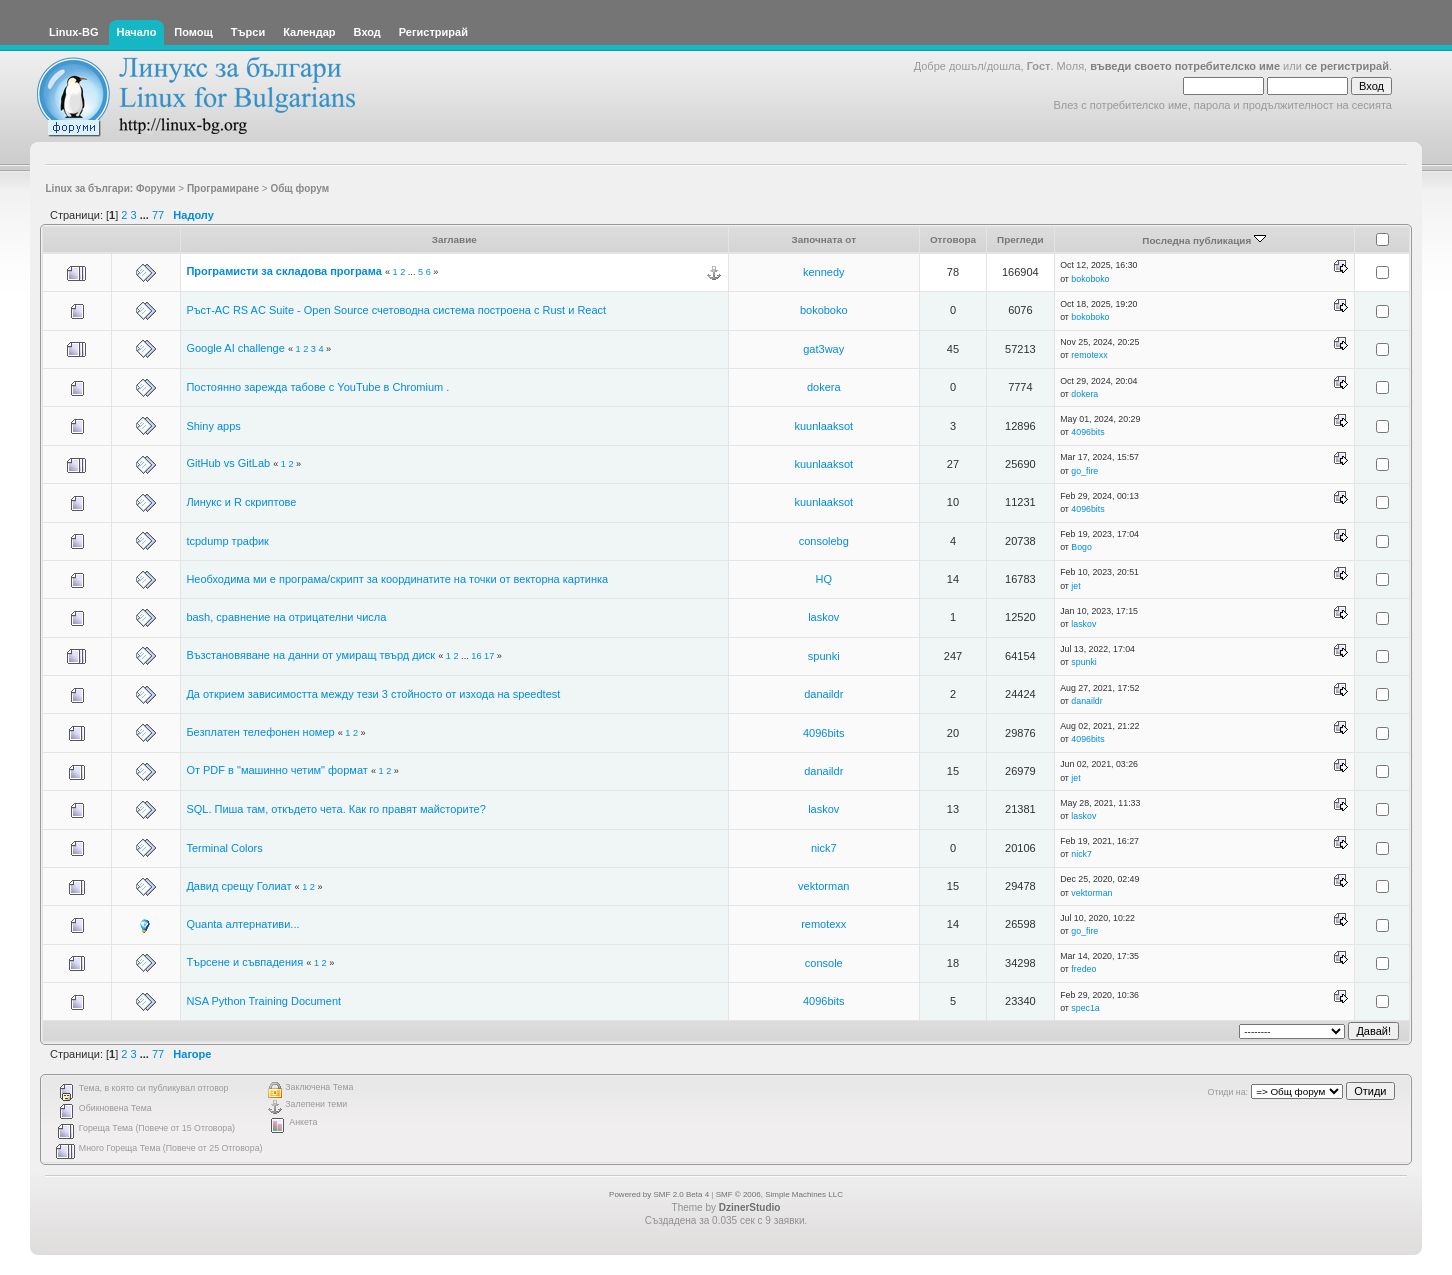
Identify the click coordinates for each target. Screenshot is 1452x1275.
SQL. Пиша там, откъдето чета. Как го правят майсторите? (335, 809)
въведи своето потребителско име (1185, 66)
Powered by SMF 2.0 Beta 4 (659, 1194)
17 (489, 656)
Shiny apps (213, 426)
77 (158, 215)
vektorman (823, 886)
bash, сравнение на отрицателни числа (286, 617)
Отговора (953, 239)
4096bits (1087, 432)
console (824, 963)
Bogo (1081, 547)
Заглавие (454, 239)
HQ (824, 579)
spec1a (1085, 1008)
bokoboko (1090, 279)
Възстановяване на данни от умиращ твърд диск (310, 655)
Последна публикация (1204, 240)
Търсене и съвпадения (244, 962)
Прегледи (1020, 239)
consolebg (824, 541)
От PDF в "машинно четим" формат (276, 770)
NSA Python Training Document (263, 1001)
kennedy (824, 272)
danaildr (823, 694)
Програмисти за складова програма (283, 271)
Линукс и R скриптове (241, 502)
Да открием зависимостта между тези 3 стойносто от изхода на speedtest (373, 694)
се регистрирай (1347, 66)
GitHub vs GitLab (228, 463)
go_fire (1084, 471)
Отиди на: (1228, 1092)
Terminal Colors (224, 848)
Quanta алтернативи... (242, 924)
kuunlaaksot (823, 426)
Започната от (823, 239)
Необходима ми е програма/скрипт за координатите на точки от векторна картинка (397, 579)
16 (476, 656)
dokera (824, 387)
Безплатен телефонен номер (260, 732)
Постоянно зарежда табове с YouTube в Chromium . (317, 387)
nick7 (824, 848)
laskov (823, 617)
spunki (824, 656)
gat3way (823, 349)
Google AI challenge (235, 348)
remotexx (1089, 355)
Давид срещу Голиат (238, 886)
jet (1075, 586)
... (146, 215)
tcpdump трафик (227, 541)
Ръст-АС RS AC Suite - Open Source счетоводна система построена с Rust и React (396, 310)
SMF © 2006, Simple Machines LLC (779, 1194)
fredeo (1083, 969)
